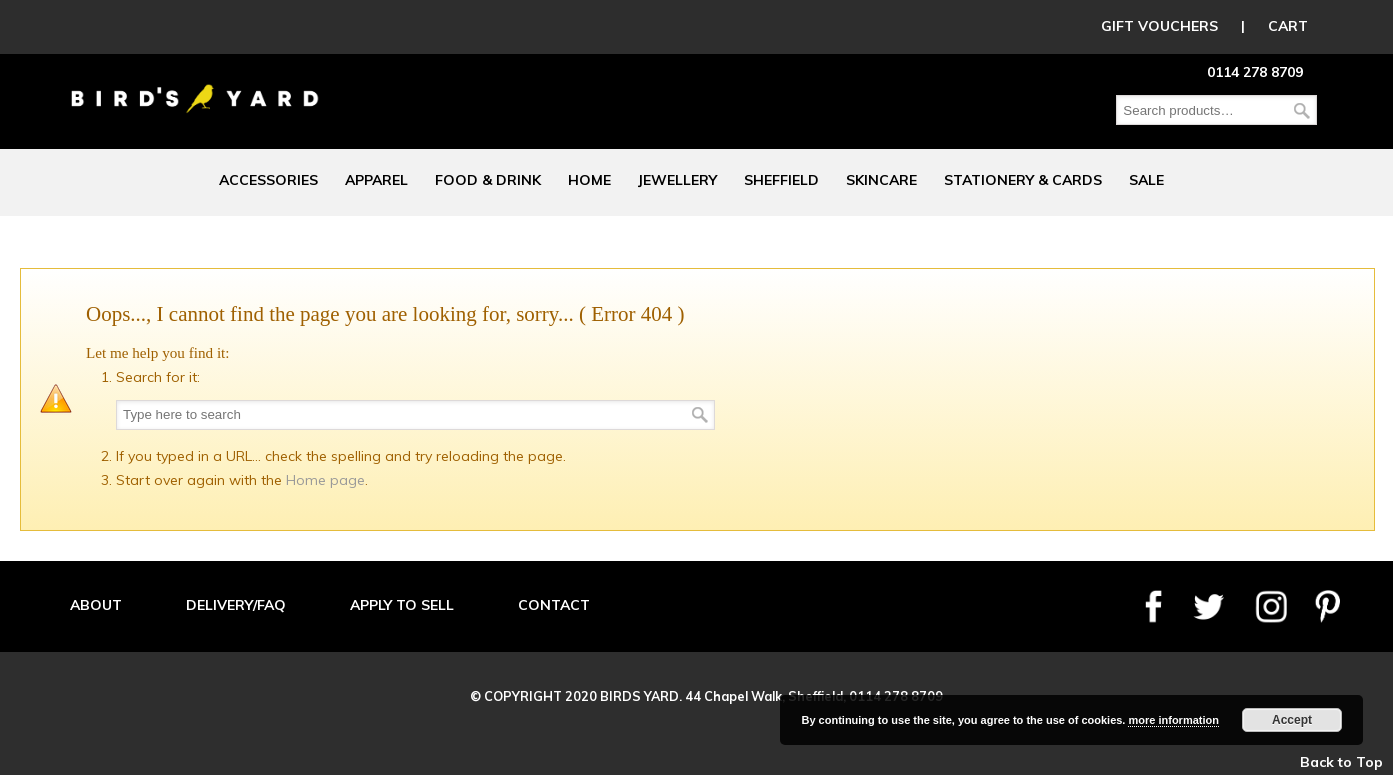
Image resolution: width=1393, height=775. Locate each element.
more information (1173, 720)
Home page (325, 480)
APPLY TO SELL (402, 605)
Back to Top (1341, 762)
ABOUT (96, 605)
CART (1288, 26)
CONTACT (554, 605)
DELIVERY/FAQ (236, 605)
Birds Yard (195, 84)
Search (1302, 110)
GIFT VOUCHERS (1159, 26)
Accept (1292, 720)
